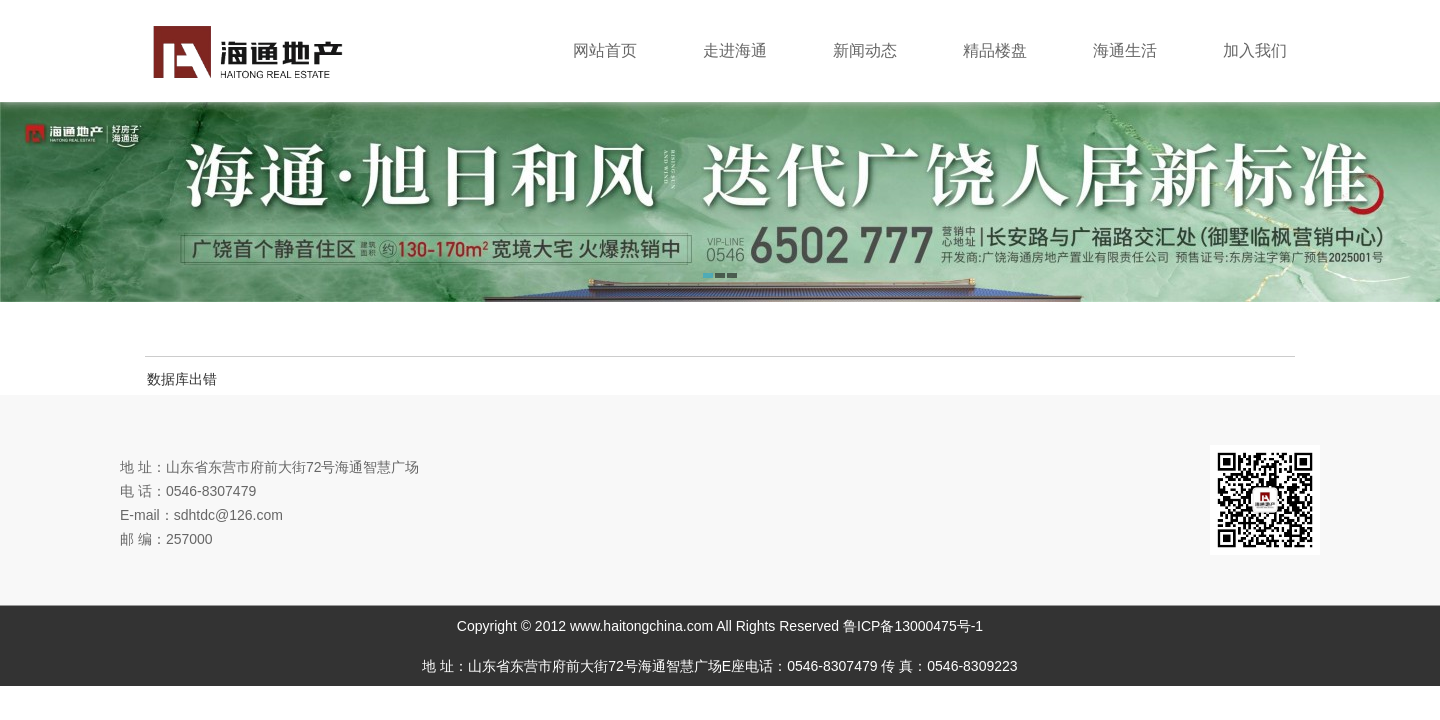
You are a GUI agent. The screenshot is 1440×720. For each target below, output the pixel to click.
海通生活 (1125, 50)
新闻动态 (865, 50)
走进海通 (735, 50)
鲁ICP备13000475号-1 (913, 626)
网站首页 (605, 50)
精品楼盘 (995, 50)
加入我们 (1255, 50)
